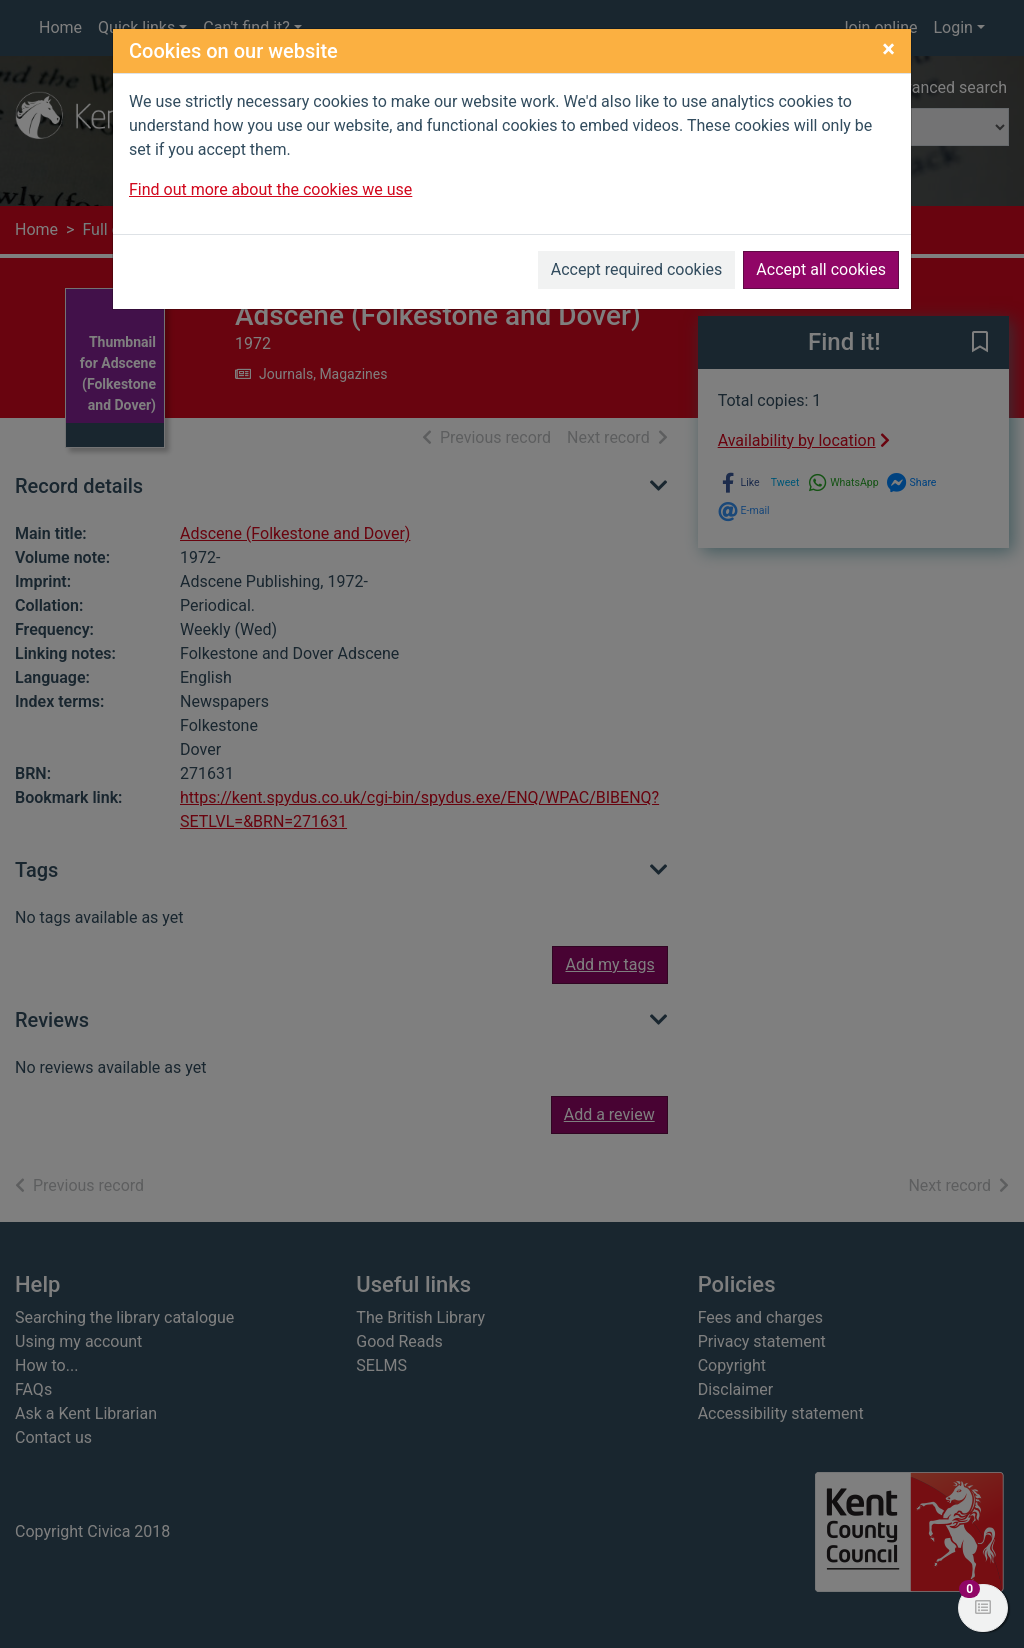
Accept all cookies (821, 269)
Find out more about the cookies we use (270, 189)
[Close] (888, 49)
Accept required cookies (637, 269)
